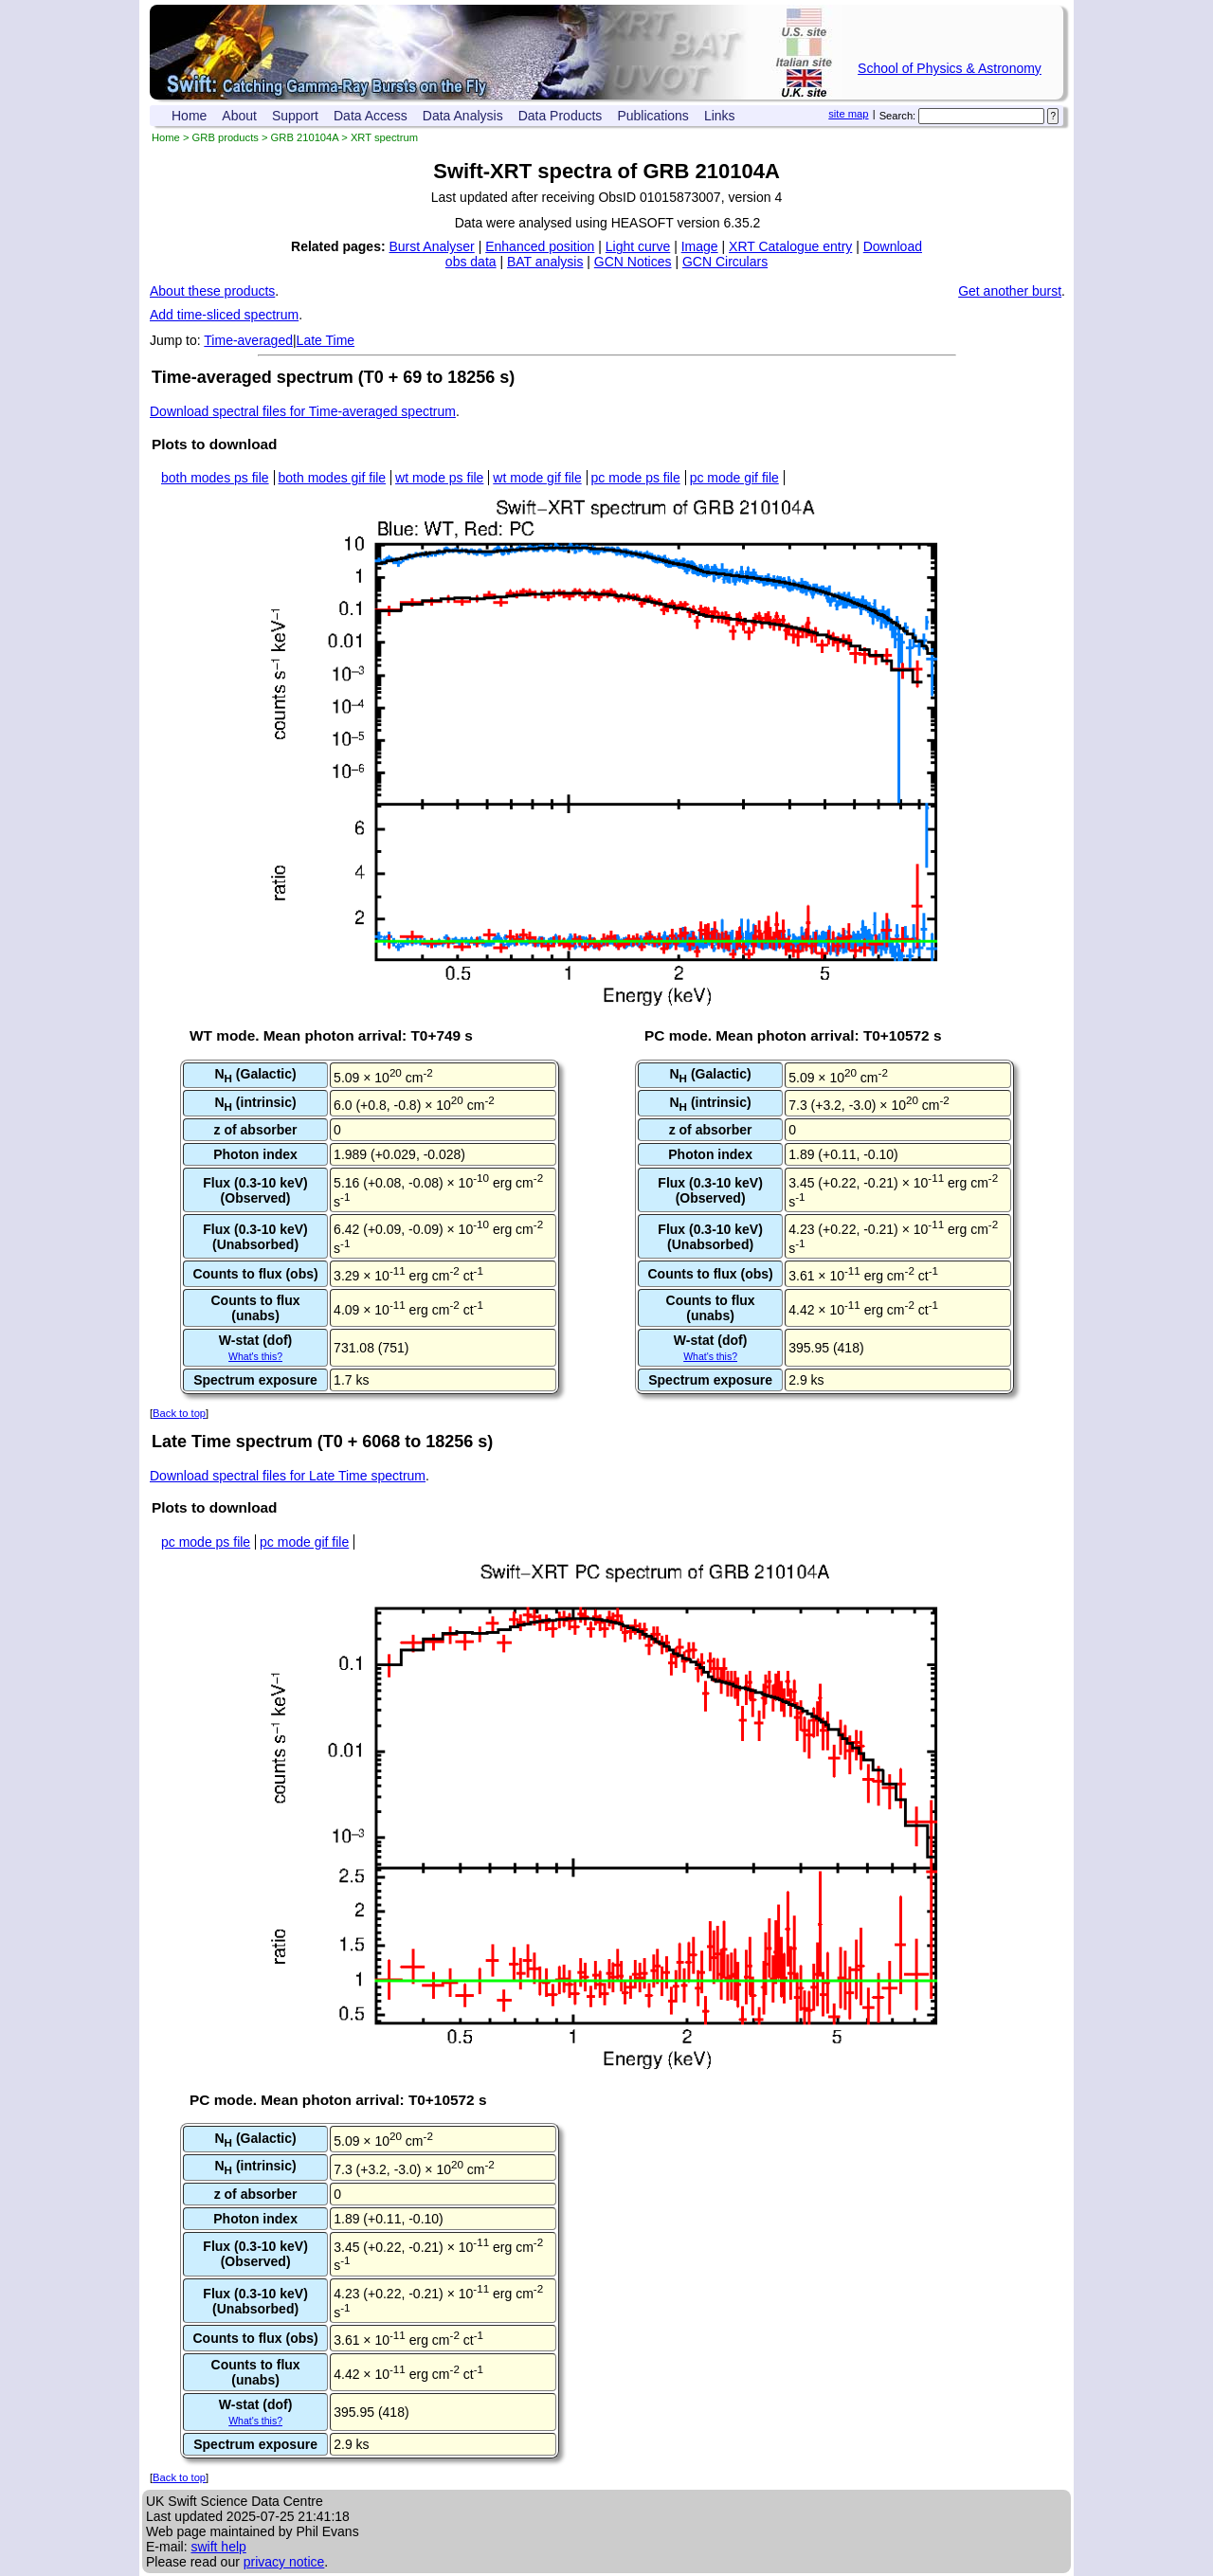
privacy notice (284, 2561)
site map (848, 113)
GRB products (225, 137)
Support (295, 115)
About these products (212, 291)
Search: (897, 115)
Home (189, 115)
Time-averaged (248, 340)
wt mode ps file (439, 477)
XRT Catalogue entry (790, 246)
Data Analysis (463, 115)
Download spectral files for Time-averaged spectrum (303, 411)
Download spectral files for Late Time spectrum (287, 1475)
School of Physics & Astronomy (949, 68)
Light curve (638, 246)
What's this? (255, 1356)
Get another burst (1009, 291)
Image (699, 246)
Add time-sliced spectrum (224, 314)
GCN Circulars (725, 261)
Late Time (325, 340)
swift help (217, 2546)
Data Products (560, 115)
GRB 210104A (305, 137)
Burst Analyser (432, 246)
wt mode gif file (537, 477)
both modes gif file (333, 477)
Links (719, 115)
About (239, 115)
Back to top (179, 1413)
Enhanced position (539, 246)
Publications (653, 115)
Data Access (370, 115)
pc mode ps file (635, 477)
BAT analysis (545, 261)
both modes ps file (215, 477)
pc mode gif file (734, 477)
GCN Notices (633, 261)
